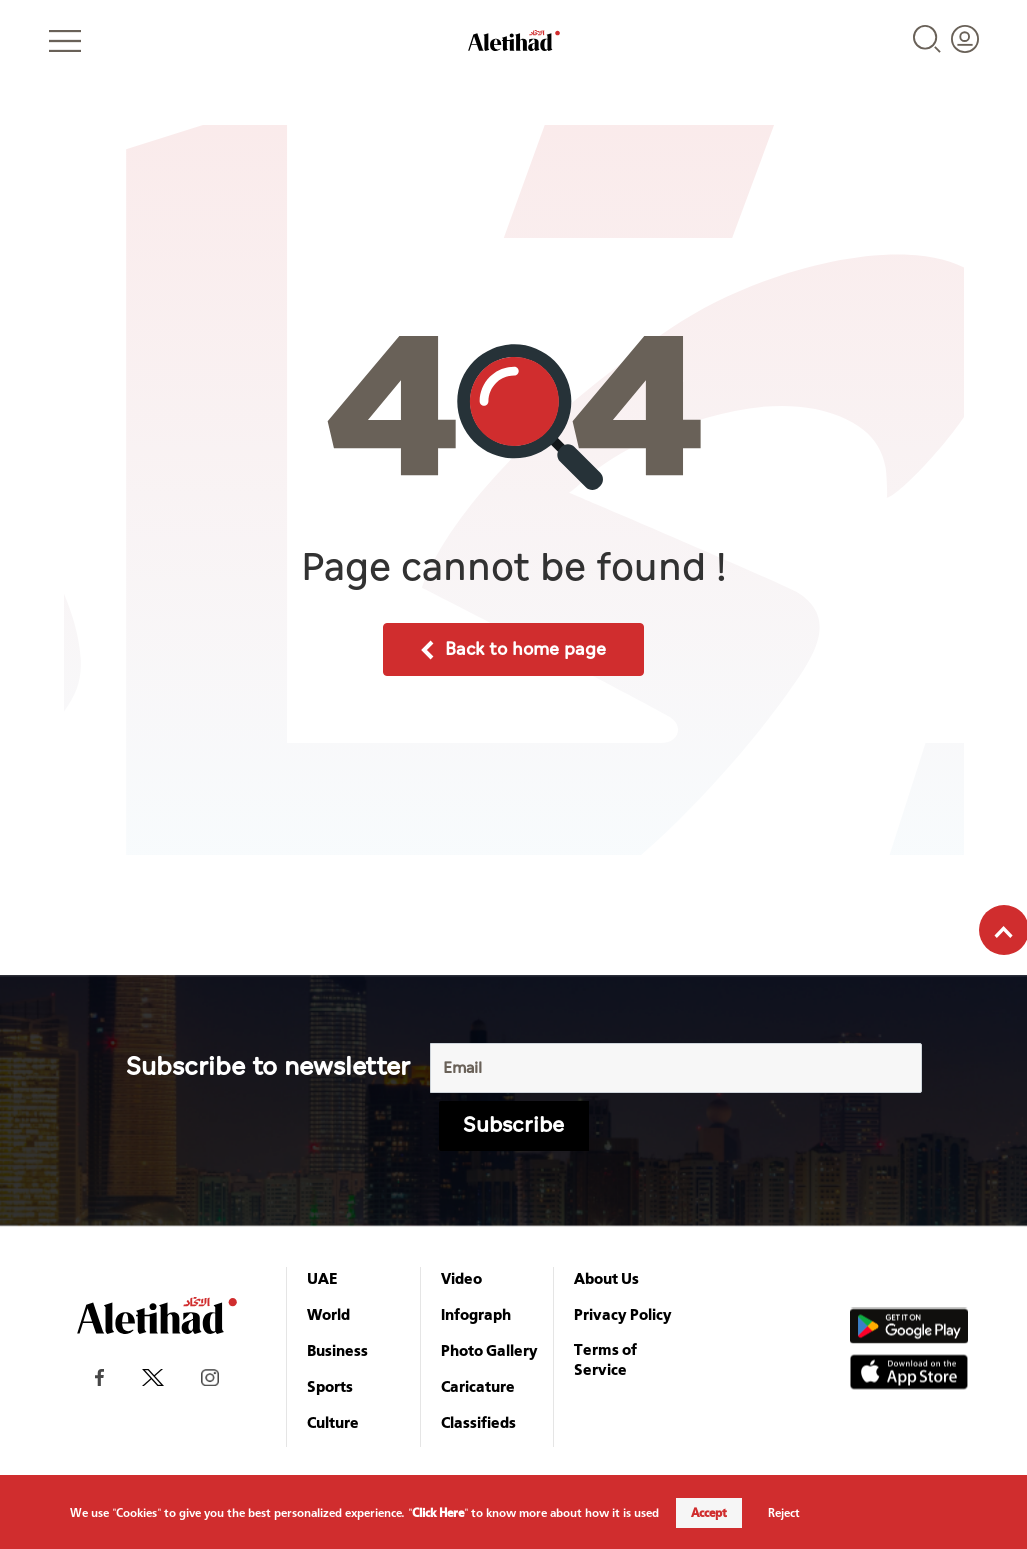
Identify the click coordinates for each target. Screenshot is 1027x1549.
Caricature (478, 1386)
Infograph (476, 1314)
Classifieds (478, 1422)
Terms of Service (605, 1359)
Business (337, 1350)
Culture (333, 1422)
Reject (784, 1513)
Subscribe (513, 1125)
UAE (322, 1278)
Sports (330, 1386)
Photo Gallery (489, 1350)
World (328, 1314)
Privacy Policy (623, 1314)
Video (461, 1278)
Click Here (438, 1513)
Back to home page (513, 649)
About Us (606, 1278)
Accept (709, 1513)
